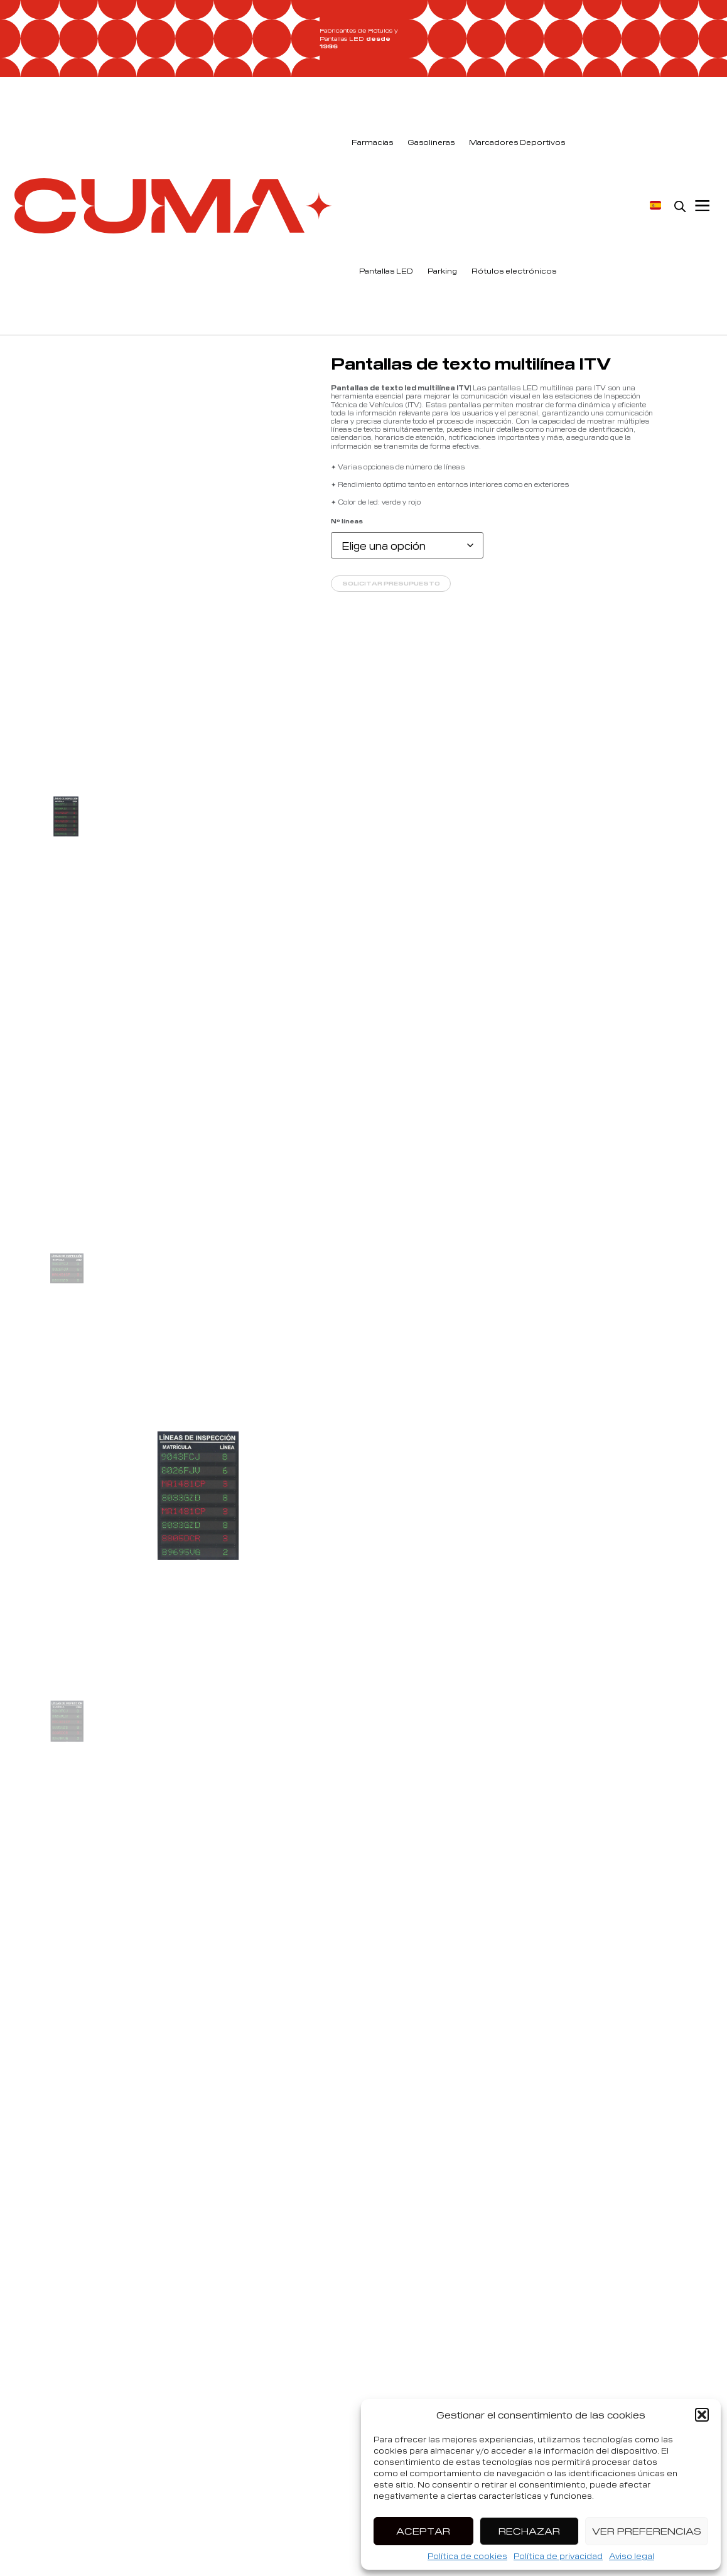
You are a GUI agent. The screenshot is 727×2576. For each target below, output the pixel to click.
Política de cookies (467, 2555)
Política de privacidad (558, 2555)
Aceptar (423, 2530)
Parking (442, 270)
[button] (702, 2414)
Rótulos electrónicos (513, 270)
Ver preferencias (646, 2530)
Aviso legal (631, 2555)
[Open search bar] (680, 205)
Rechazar (529, 2530)
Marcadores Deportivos (517, 141)
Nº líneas (347, 521)
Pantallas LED (386, 270)
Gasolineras (431, 141)
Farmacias (372, 141)
